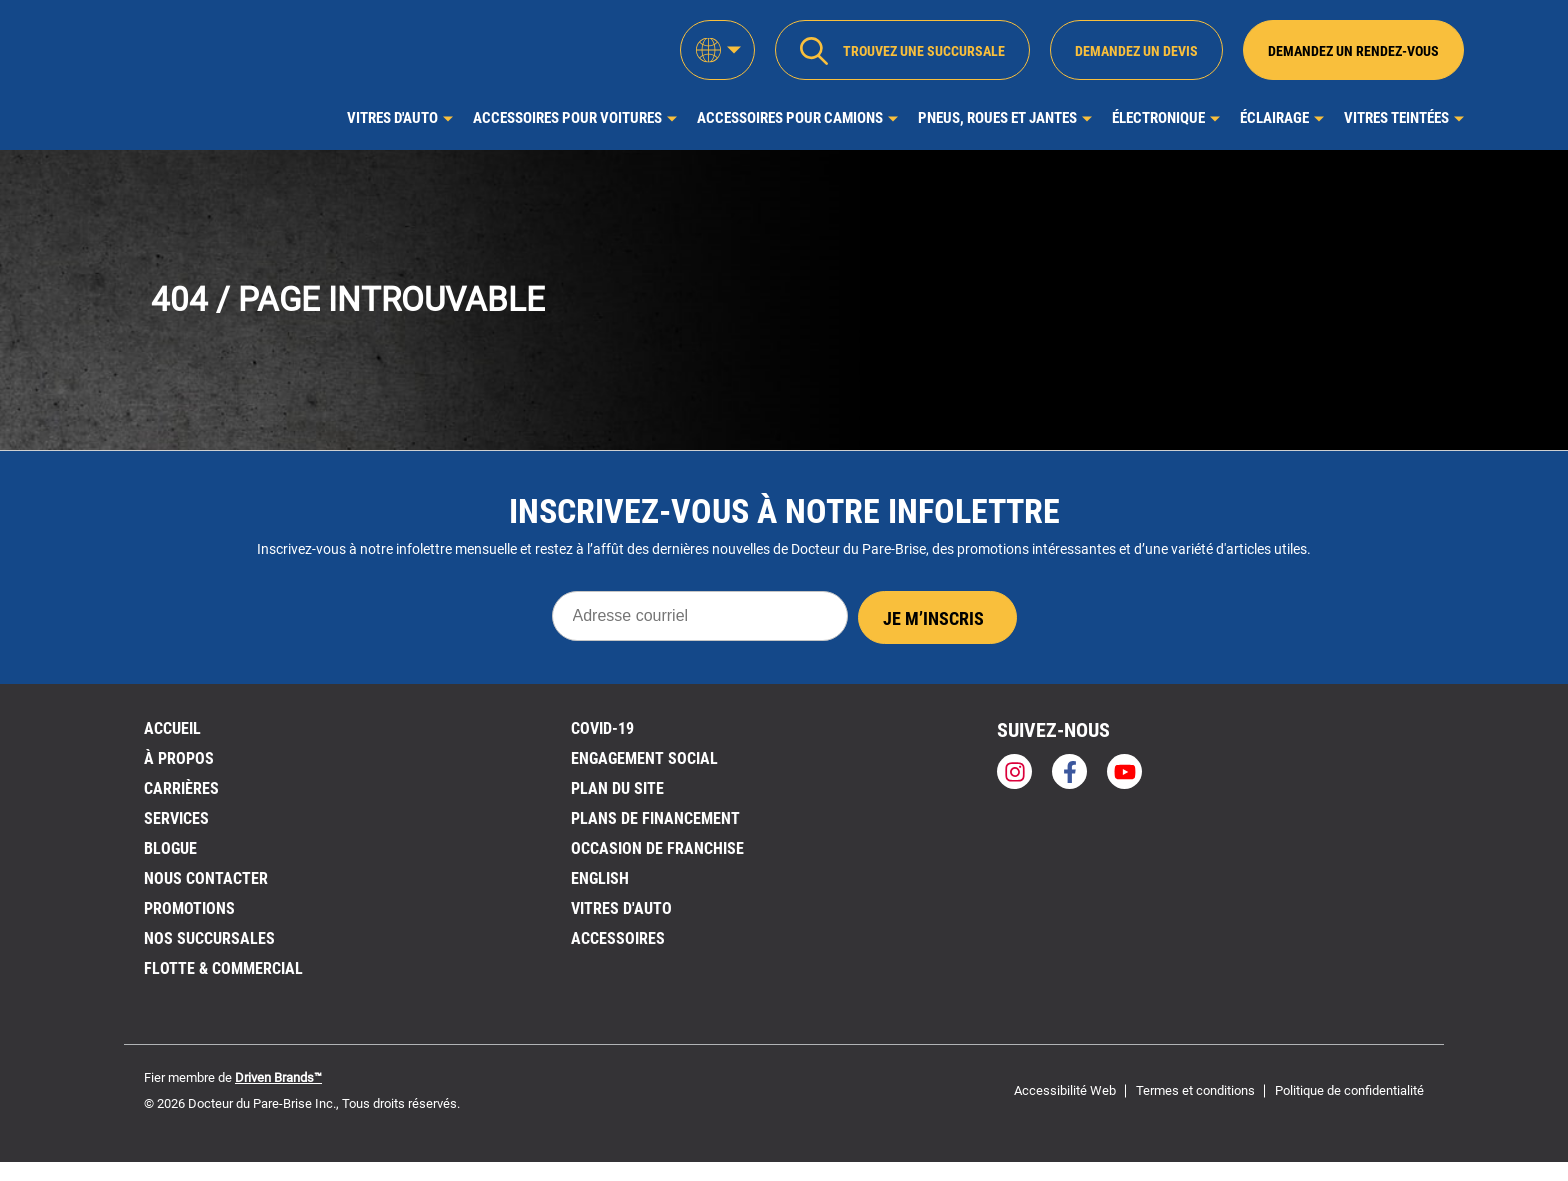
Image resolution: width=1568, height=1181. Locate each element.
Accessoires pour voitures (567, 118)
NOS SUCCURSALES (209, 938)
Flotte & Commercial (223, 968)
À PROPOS (179, 758)
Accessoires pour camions (790, 118)
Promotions (189, 908)
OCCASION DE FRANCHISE (657, 848)
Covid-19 (602, 728)
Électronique (1158, 118)
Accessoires (618, 938)
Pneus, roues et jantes (997, 118)
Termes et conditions (1195, 1090)
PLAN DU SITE (617, 788)
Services (176, 818)
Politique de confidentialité (1349, 1090)
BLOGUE (170, 848)
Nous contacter (206, 878)
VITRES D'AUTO (621, 908)
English (600, 878)
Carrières (181, 788)
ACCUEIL (172, 728)
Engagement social (644, 758)
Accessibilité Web (1065, 1090)
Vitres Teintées (1396, 118)
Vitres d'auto (392, 118)
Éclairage (1274, 118)
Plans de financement (655, 818)
